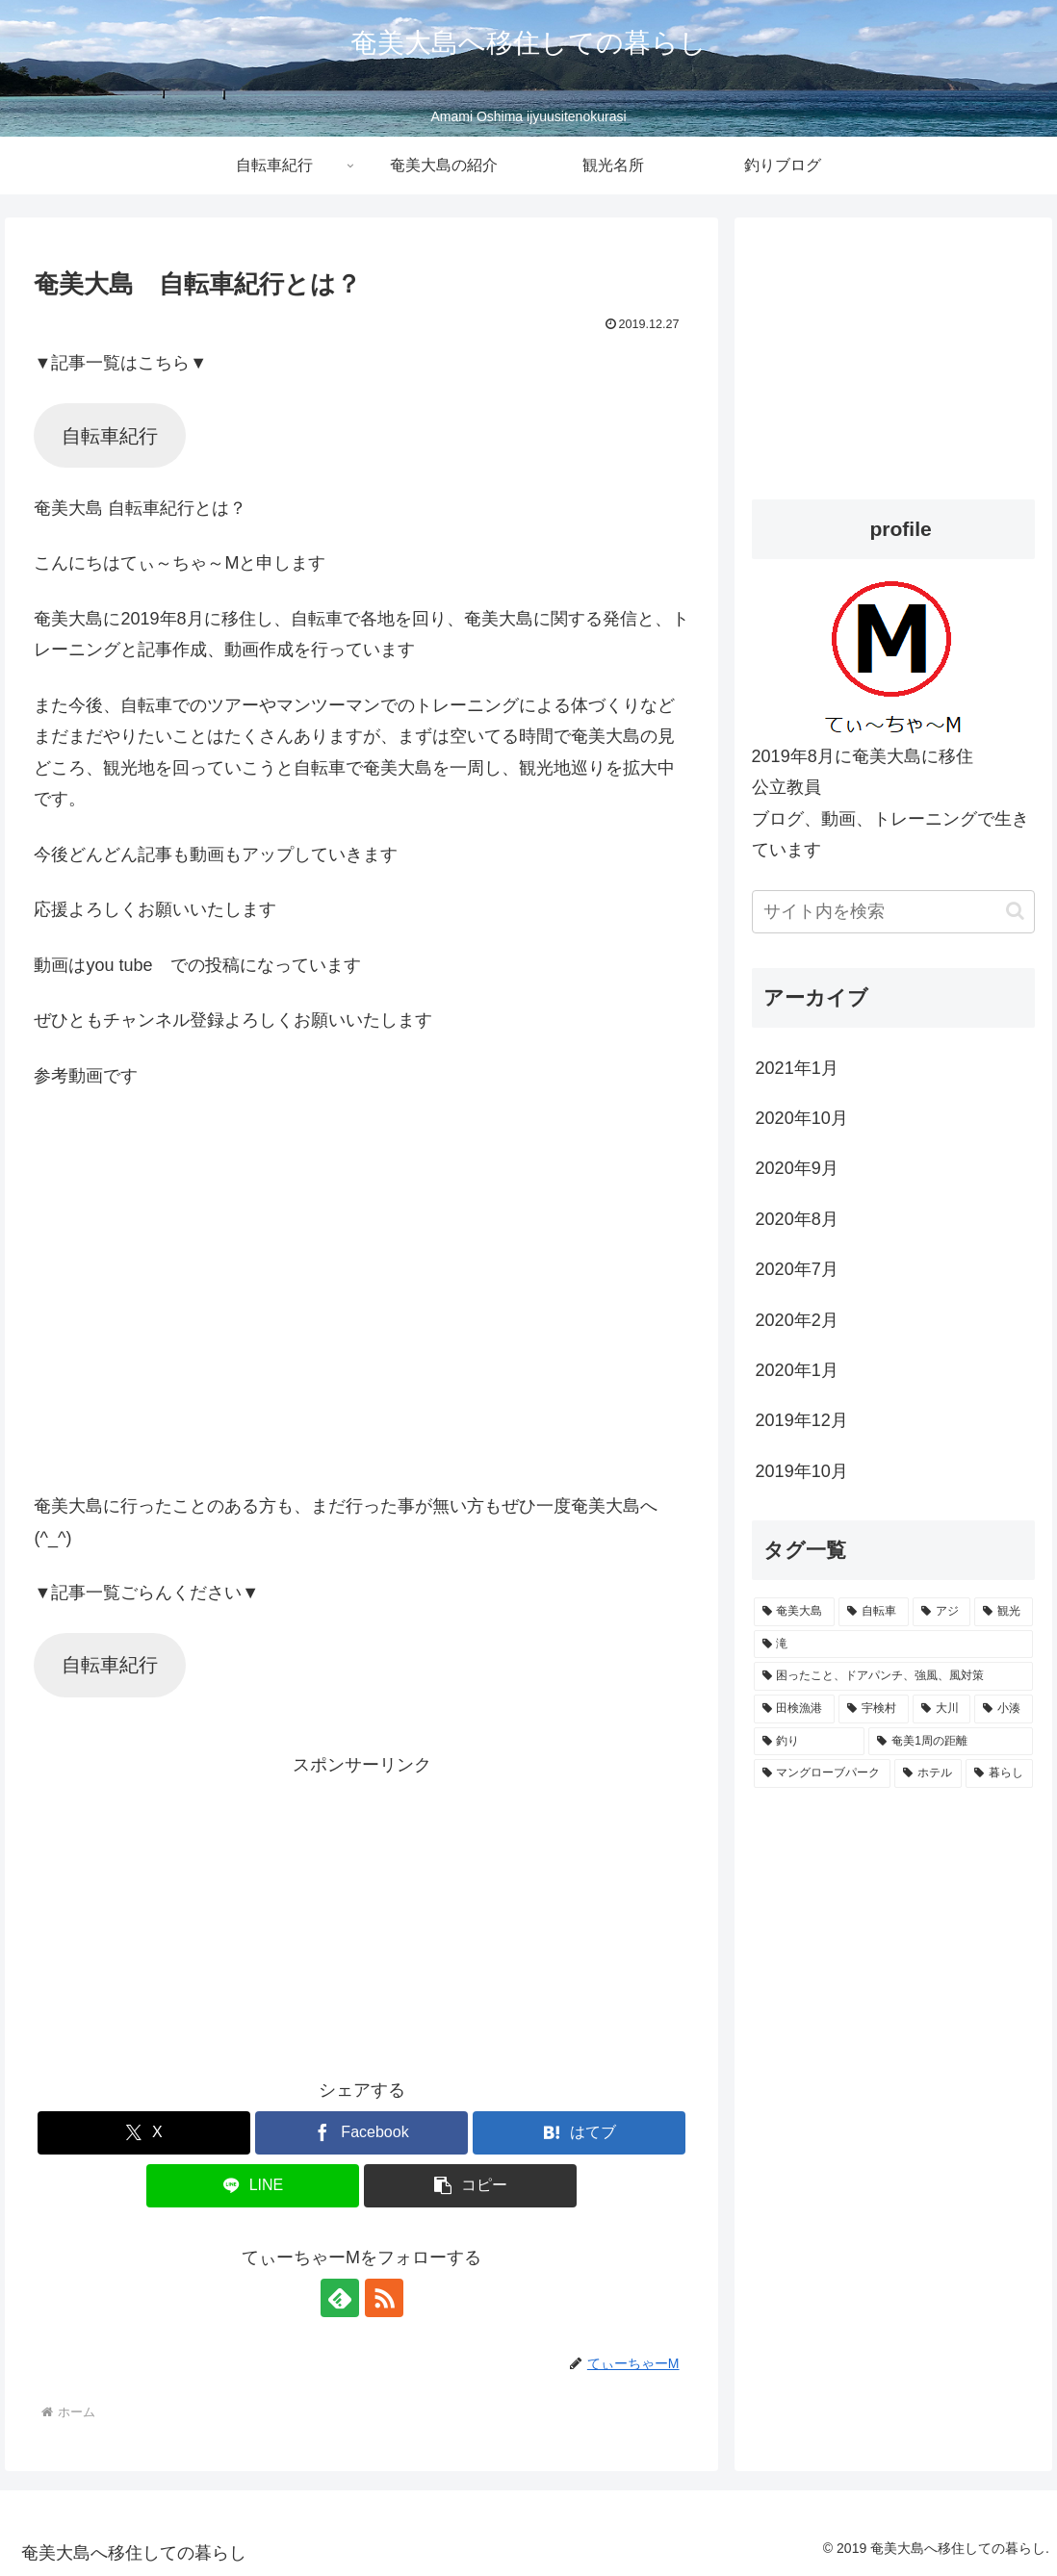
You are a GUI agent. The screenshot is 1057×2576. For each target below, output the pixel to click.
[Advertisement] (362, 1916)
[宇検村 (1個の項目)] (873, 1709)
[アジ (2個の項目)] (942, 1611)
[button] (470, 2185)
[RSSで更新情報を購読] (384, 2298)
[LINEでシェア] (252, 2185)
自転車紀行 (110, 435)
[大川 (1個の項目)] (942, 1709)
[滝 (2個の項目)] (893, 1644)
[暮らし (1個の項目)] (999, 1773)
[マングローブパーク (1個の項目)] (822, 1773)
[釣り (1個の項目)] (809, 1741)
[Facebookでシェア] (361, 2133)
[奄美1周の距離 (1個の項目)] (950, 1741)
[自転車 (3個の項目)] (873, 1611)
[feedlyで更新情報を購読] (340, 2298)
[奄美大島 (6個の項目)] (795, 1611)
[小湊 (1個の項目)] (1003, 1709)
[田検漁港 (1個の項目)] (795, 1709)
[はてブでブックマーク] (579, 2133)
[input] (893, 911)
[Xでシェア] (144, 2133)
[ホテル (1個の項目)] (928, 1773)
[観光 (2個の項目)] (1003, 1611)
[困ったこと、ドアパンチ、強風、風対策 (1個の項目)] (893, 1676)
